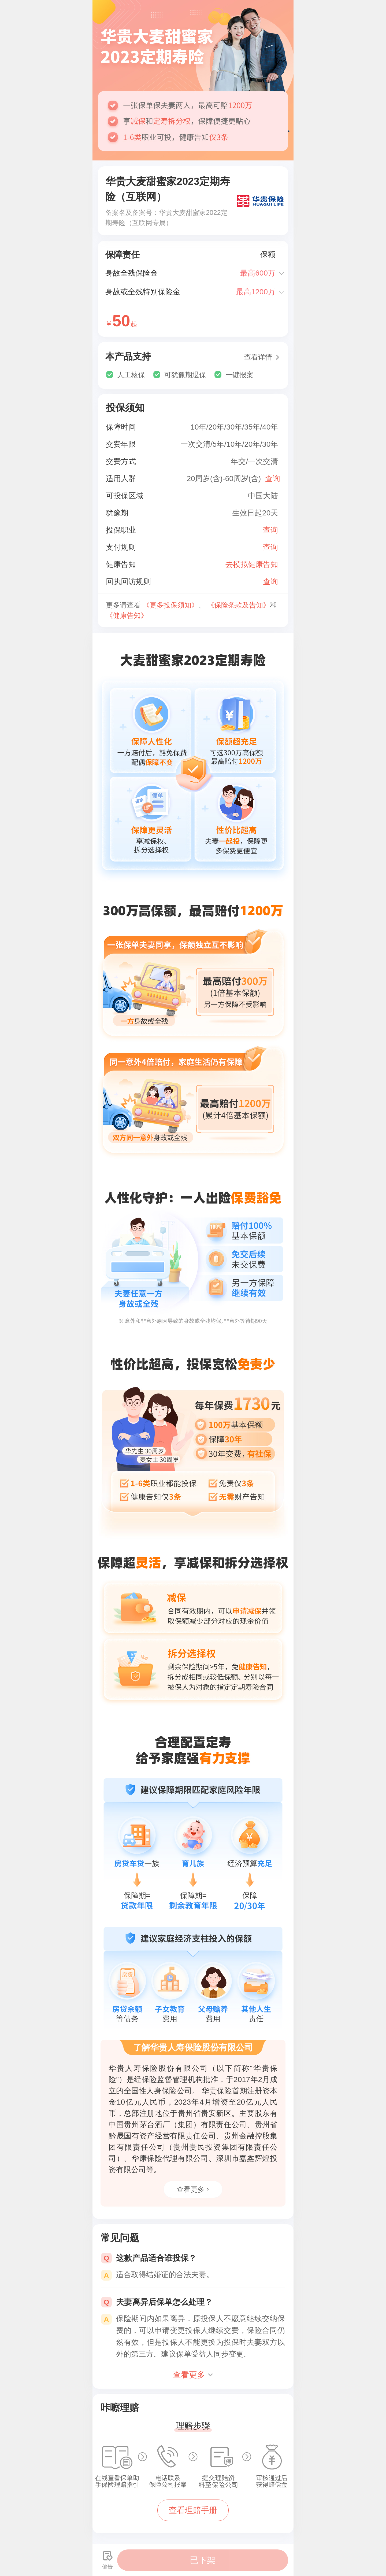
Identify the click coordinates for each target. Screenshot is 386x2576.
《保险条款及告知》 (238, 605)
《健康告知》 (127, 615)
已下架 (203, 2560)
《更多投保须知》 (170, 605)
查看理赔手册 (193, 2510)
